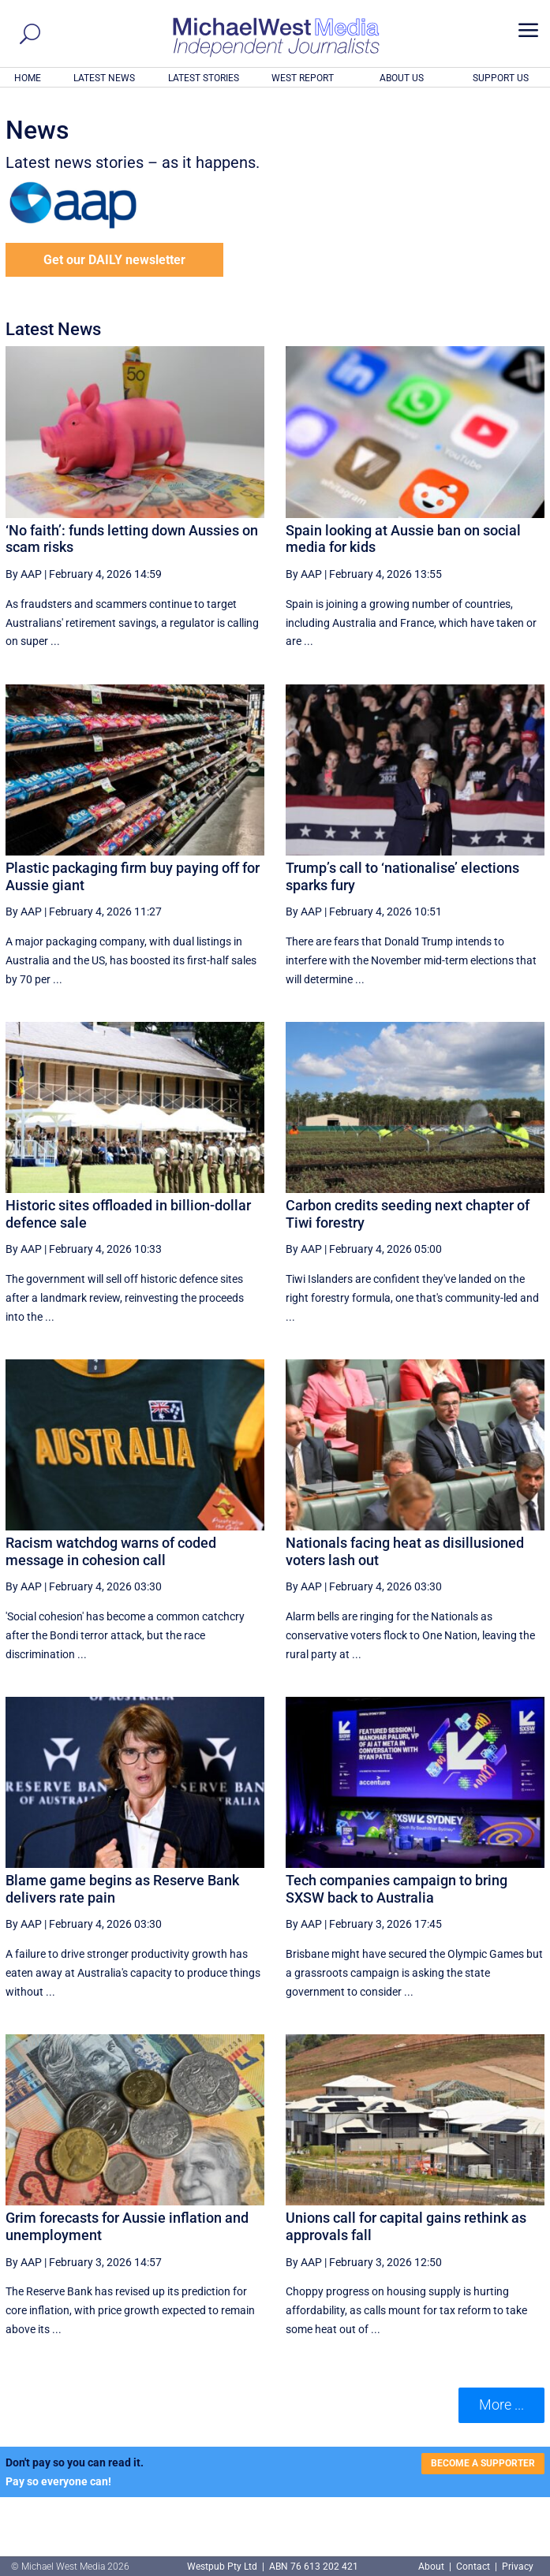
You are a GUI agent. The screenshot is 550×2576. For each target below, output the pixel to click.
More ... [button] (501, 2404)
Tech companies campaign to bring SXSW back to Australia (396, 1889)
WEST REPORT (302, 78)
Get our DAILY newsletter (114, 259)
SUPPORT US (501, 78)
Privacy (517, 2566)
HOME (27, 78)
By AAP (24, 574)
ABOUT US (402, 78)
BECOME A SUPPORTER (483, 2463)
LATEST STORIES (203, 78)
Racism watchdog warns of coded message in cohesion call (111, 1551)
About (432, 2566)
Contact (473, 2566)
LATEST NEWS (104, 78)
